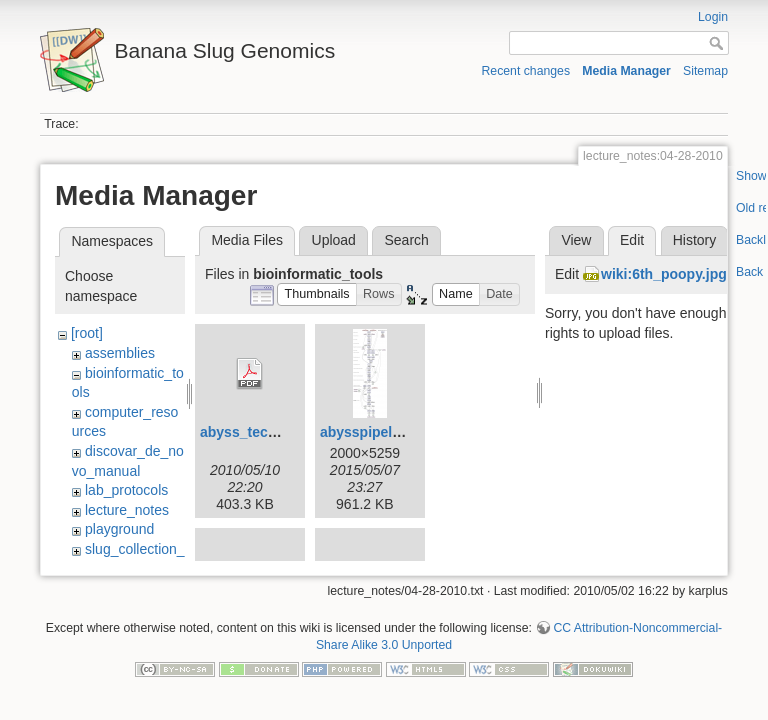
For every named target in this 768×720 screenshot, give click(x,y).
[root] (87, 333)
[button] (317, 294)
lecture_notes (127, 510)
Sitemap (705, 71)
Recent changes (526, 71)
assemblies (120, 353)
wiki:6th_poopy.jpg (664, 274)
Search (406, 240)
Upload (334, 240)
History (695, 240)
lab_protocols (126, 490)
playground (119, 529)
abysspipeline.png (381, 432)
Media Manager (626, 71)
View (576, 240)
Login (713, 17)
